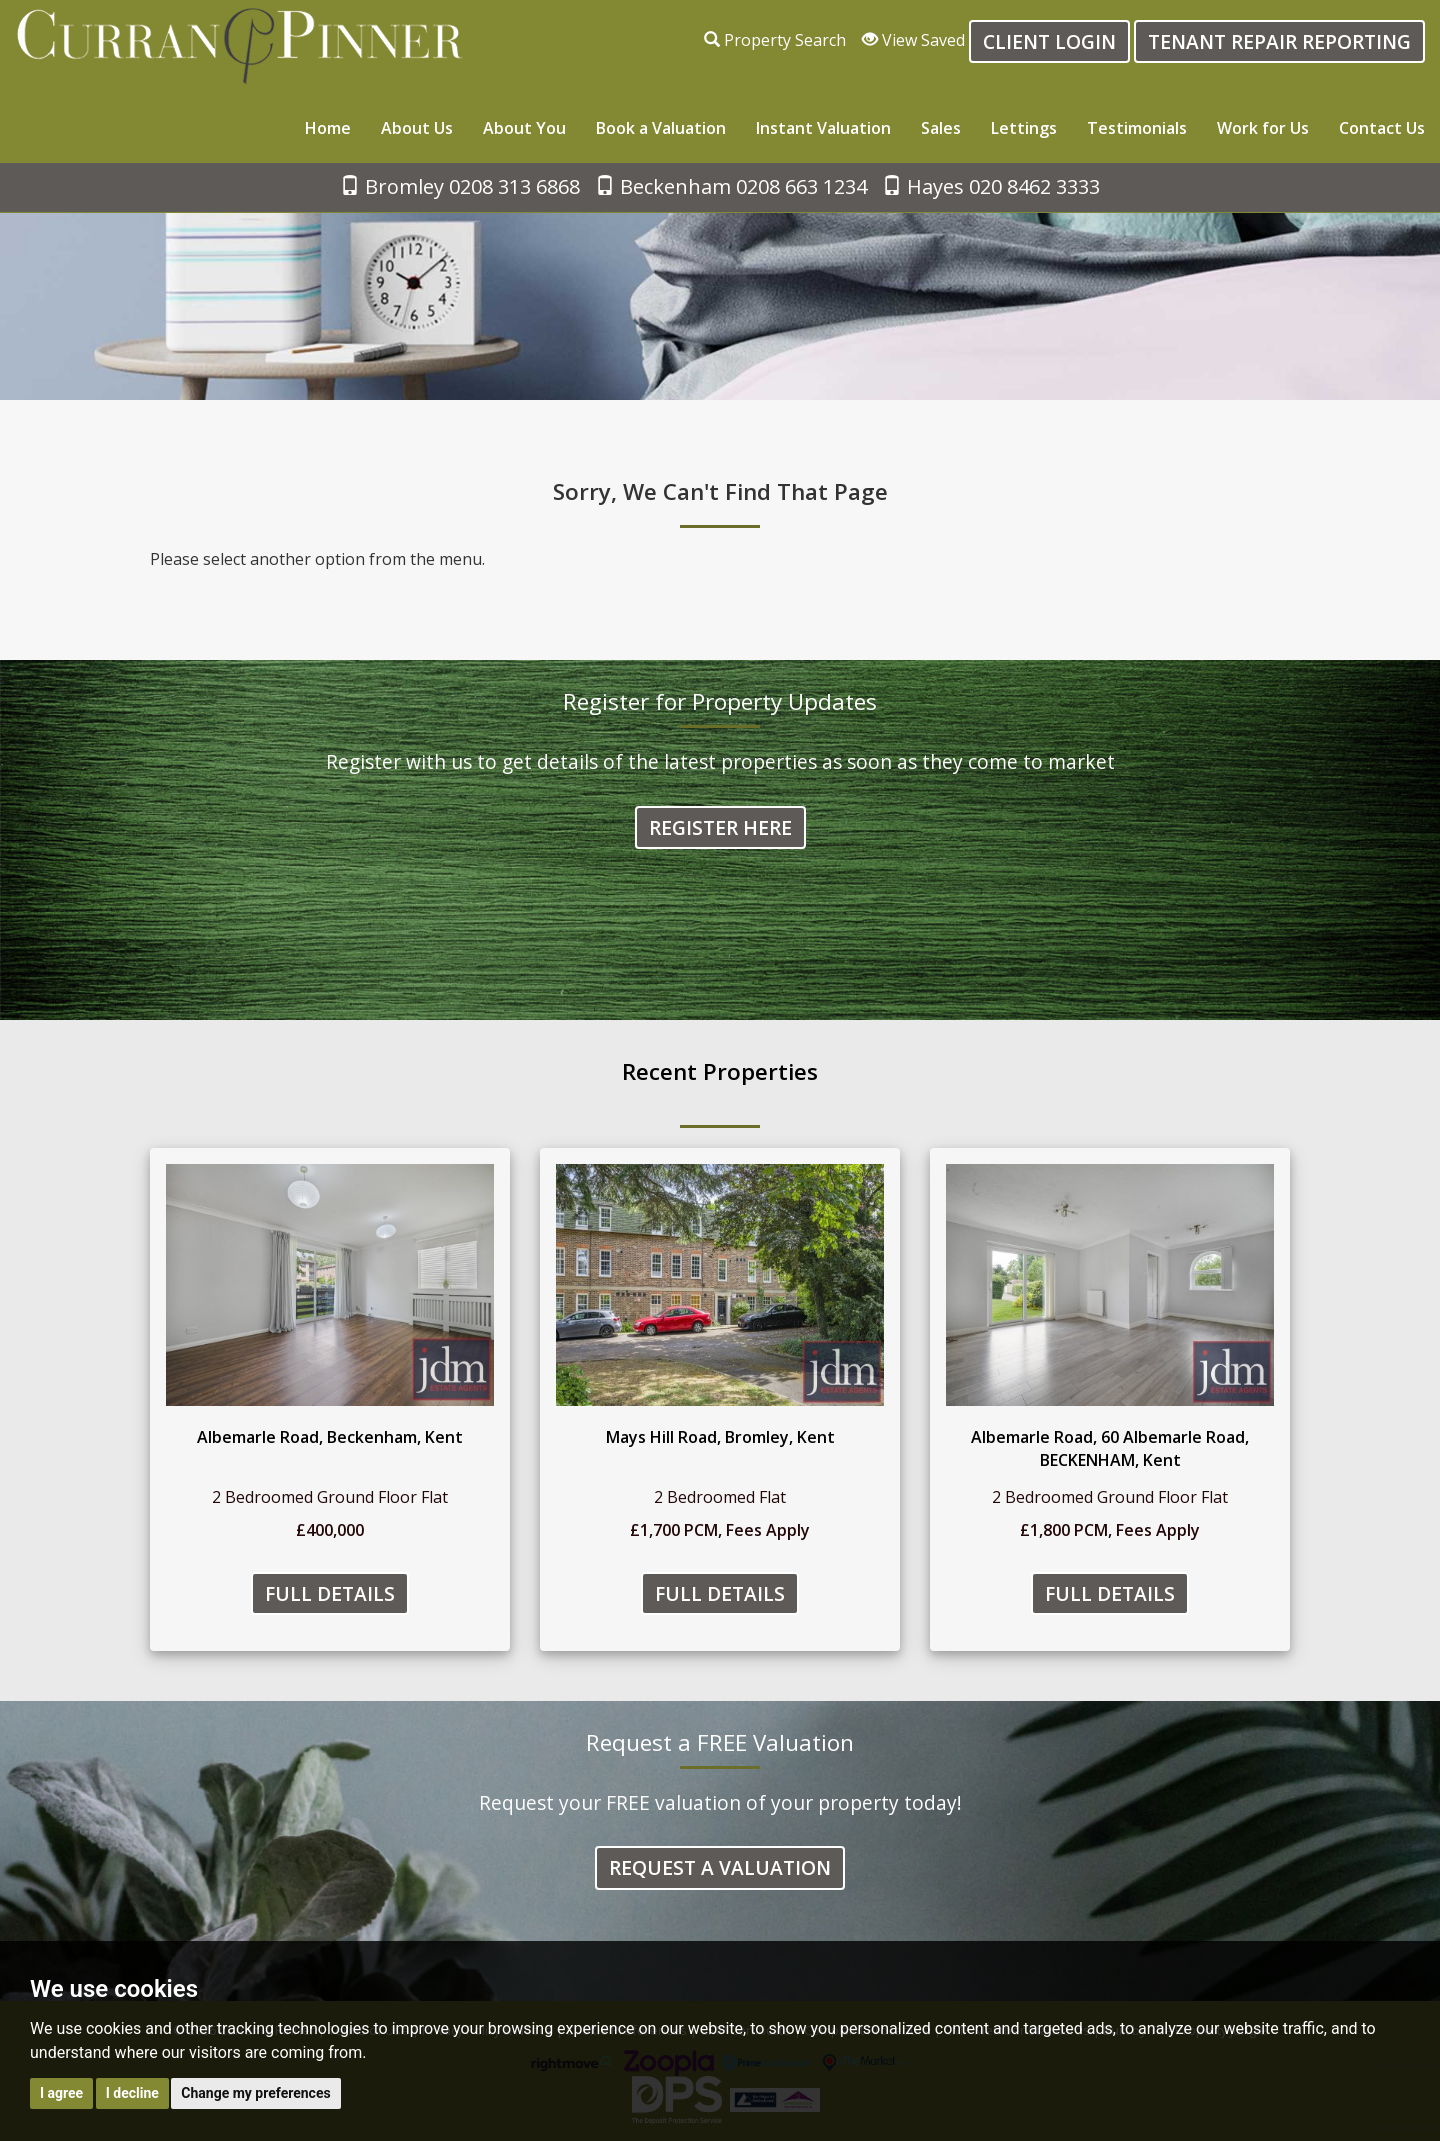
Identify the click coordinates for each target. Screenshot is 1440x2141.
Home (328, 128)
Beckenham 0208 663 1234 (731, 186)
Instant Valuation (823, 128)
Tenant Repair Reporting (1279, 41)
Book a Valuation (661, 128)
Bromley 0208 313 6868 (460, 186)
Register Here (720, 827)
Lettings (1024, 128)
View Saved (913, 40)
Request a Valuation (720, 1867)
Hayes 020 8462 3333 (991, 186)
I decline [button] (132, 2093)
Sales (941, 128)
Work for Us (1263, 128)
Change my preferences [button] (255, 2093)
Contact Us (1382, 128)
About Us (417, 128)
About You (524, 128)
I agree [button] (61, 2093)
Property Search (775, 40)
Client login (1049, 41)
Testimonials (1137, 128)
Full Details (330, 1593)
